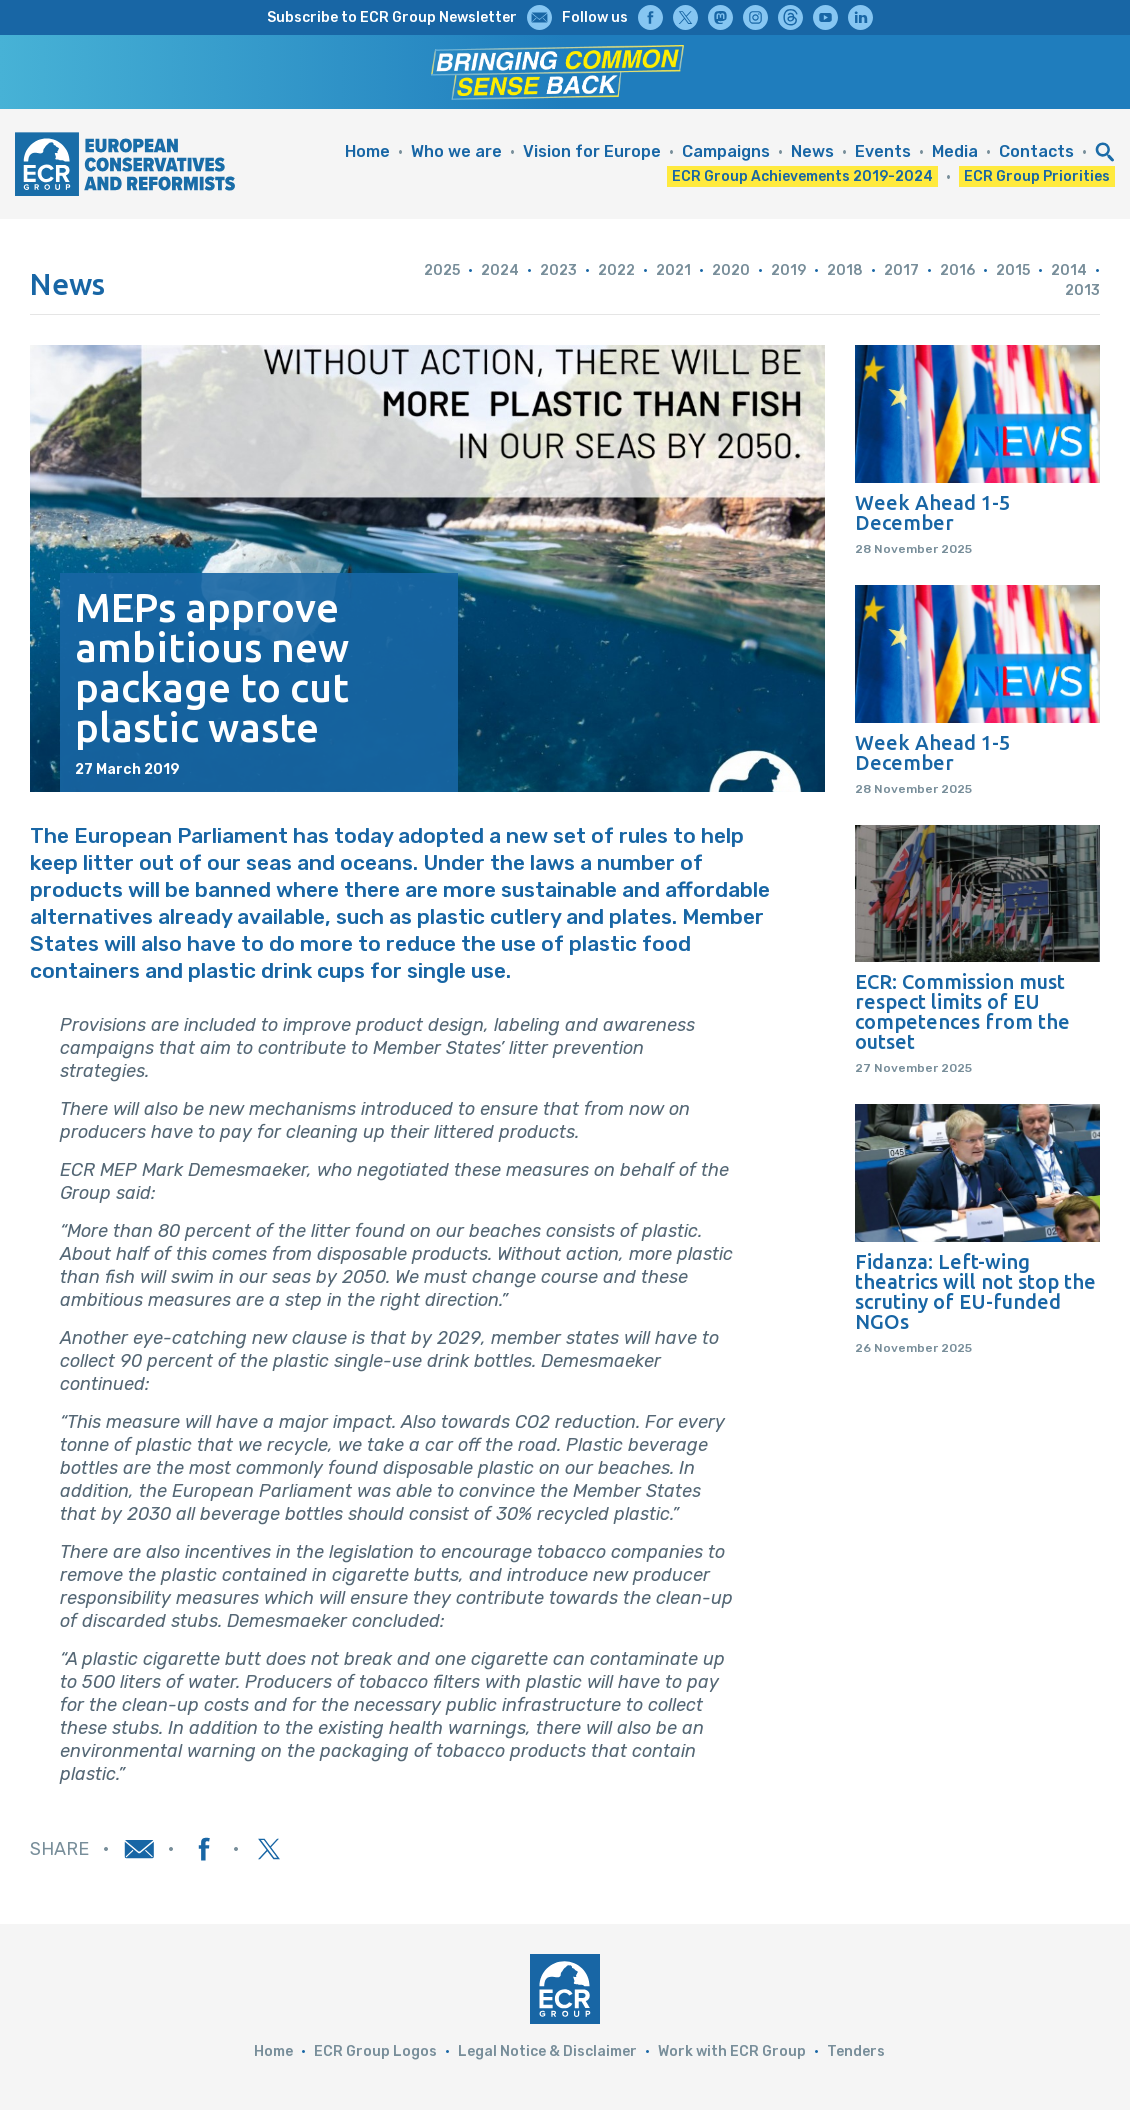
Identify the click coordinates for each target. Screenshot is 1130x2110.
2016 (957, 270)
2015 (1013, 270)
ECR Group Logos (375, 2051)
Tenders (856, 2051)
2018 (845, 270)
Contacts (1036, 151)
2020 (731, 270)
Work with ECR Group (732, 2051)
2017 (901, 270)
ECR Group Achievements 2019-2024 (802, 176)
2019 (788, 270)
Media (955, 151)
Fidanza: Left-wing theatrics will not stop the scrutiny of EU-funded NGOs (975, 1292)
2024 (500, 270)
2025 (442, 270)
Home (367, 151)
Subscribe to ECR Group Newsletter (392, 17)
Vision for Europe (592, 151)
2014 (1069, 270)
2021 (673, 270)
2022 (616, 270)
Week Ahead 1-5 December (932, 513)
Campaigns (726, 151)
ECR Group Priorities (1037, 176)
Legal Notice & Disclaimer (547, 2051)
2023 (558, 270)
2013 (1082, 290)
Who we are (456, 151)
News (812, 151)
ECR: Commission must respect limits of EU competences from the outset (962, 1012)
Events (883, 151)
